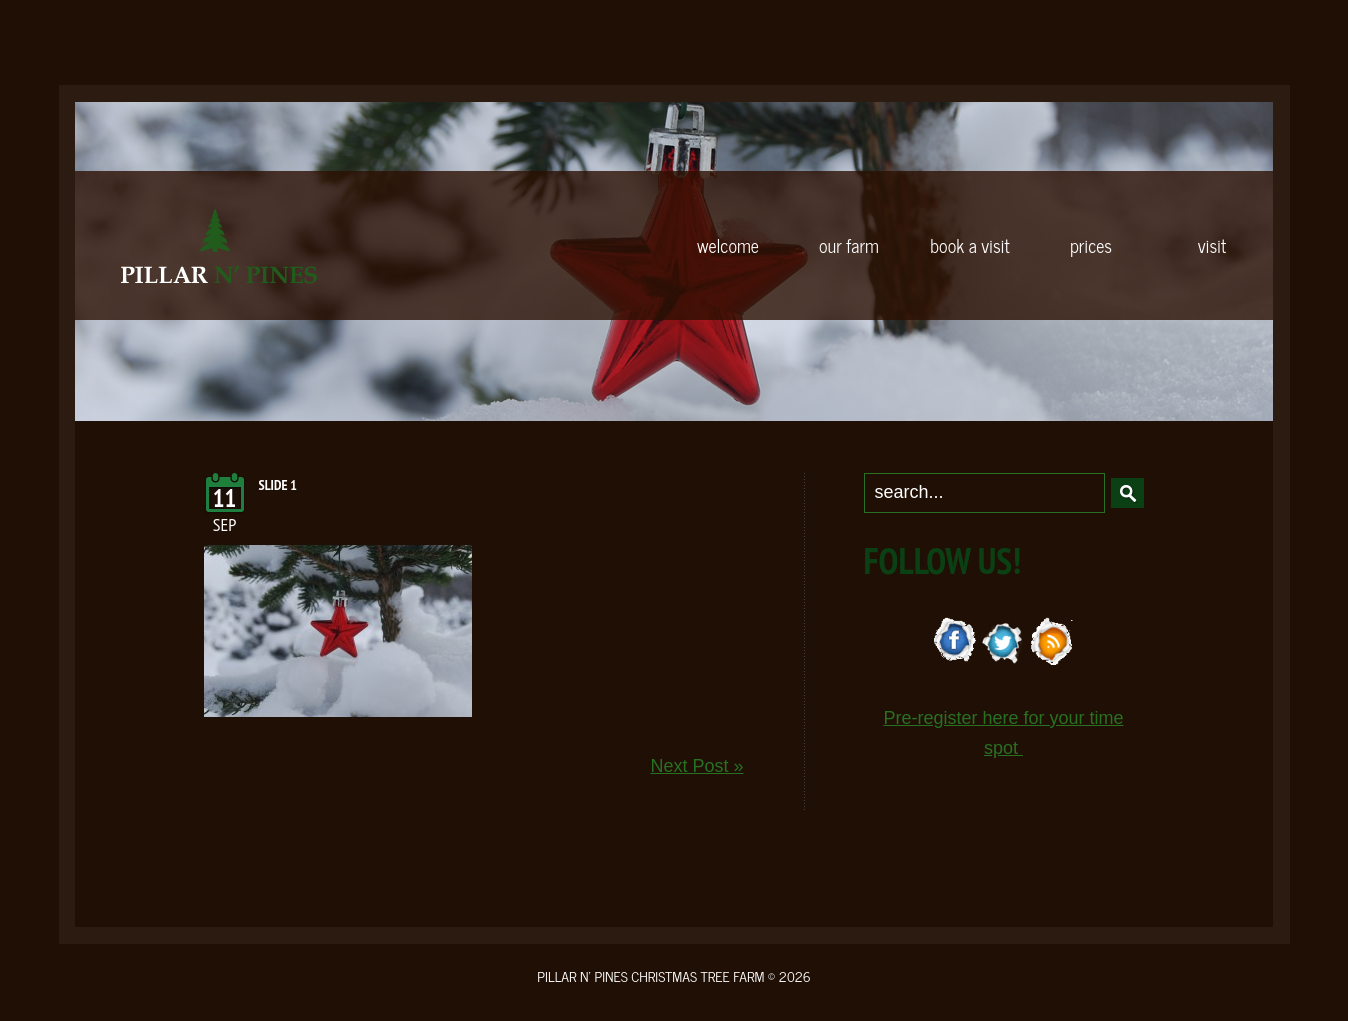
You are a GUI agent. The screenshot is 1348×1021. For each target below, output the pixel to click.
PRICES (1091, 245)
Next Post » (696, 766)
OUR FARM (849, 245)
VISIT (1212, 245)
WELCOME (728, 245)
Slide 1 (278, 485)
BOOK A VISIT (969, 245)
